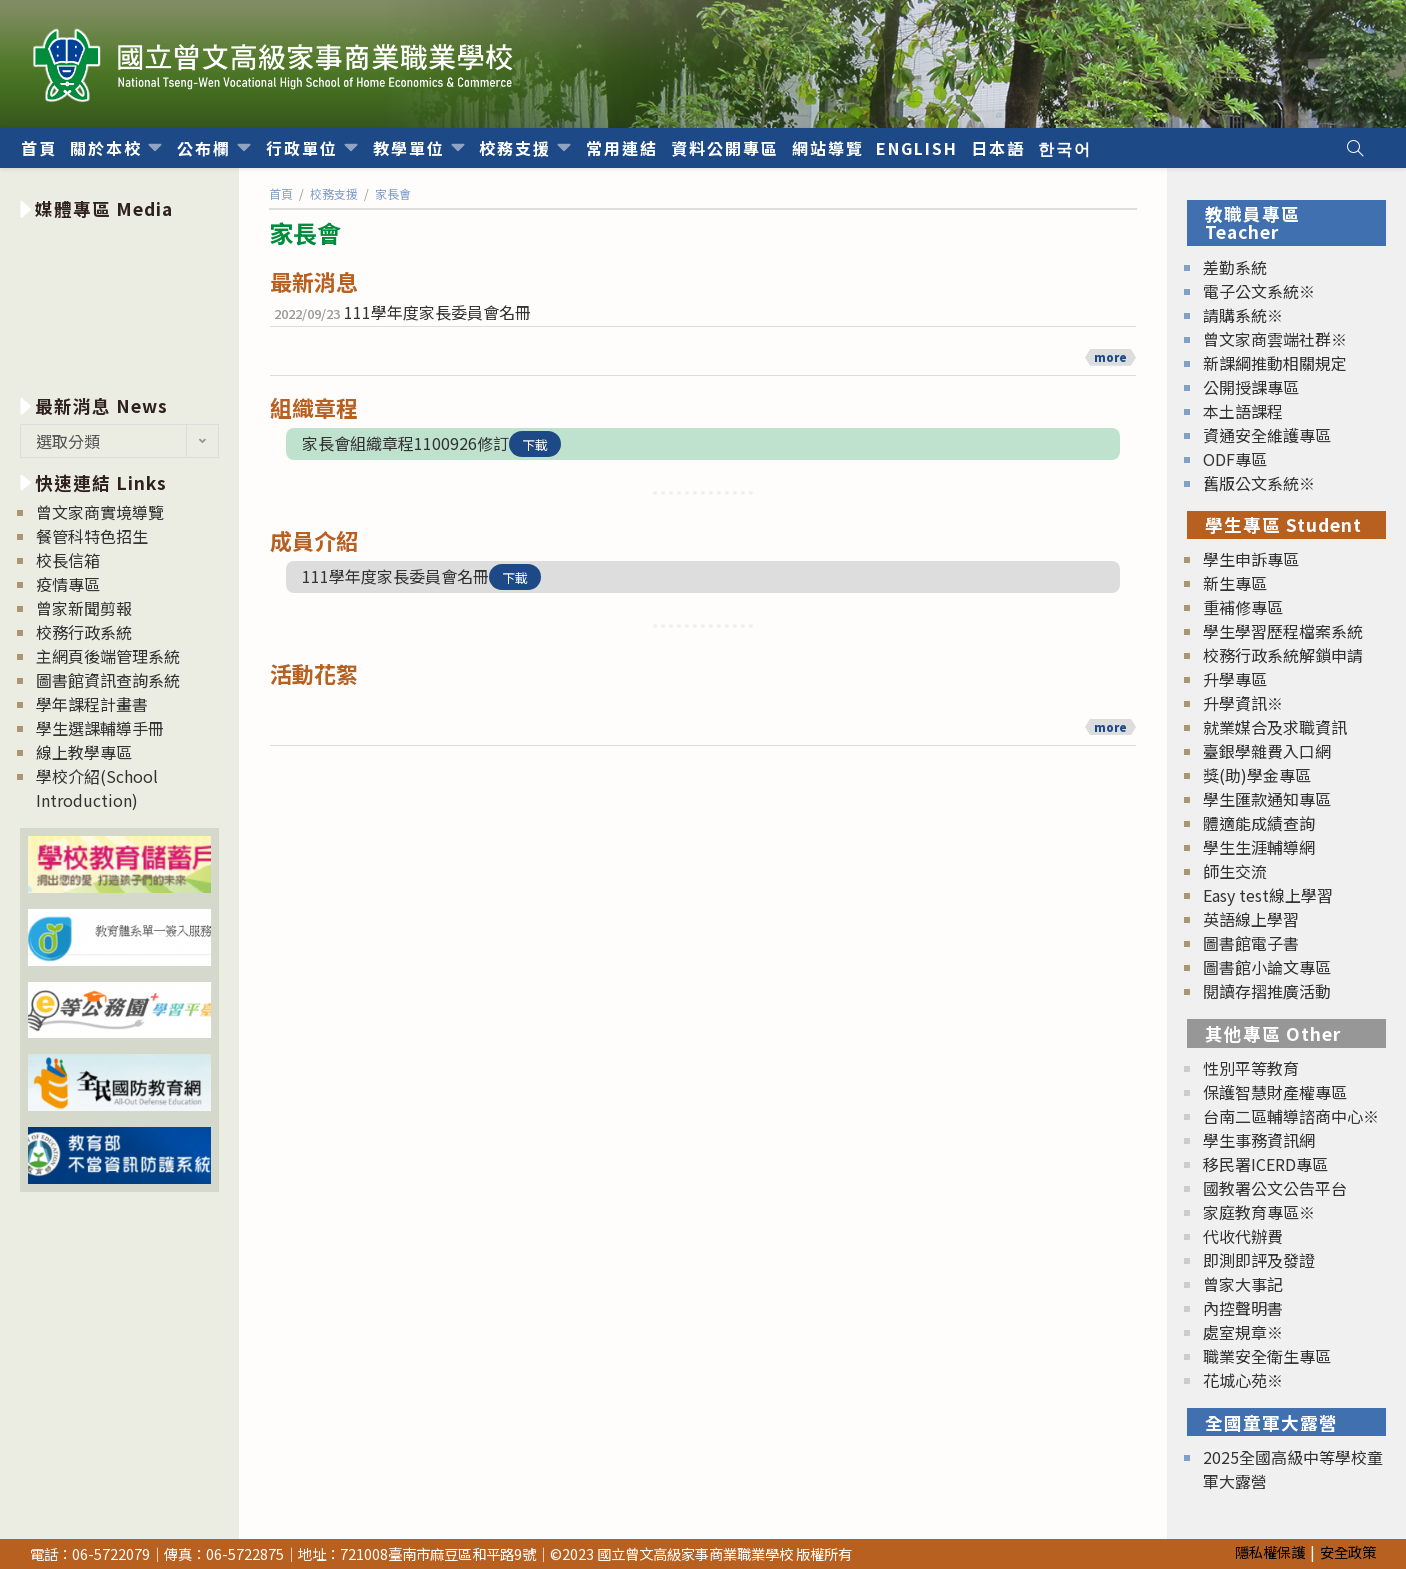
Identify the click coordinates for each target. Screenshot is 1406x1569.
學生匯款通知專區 (1267, 799)
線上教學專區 (84, 752)
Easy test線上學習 (1268, 895)
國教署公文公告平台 (1275, 1188)
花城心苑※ (1243, 1380)
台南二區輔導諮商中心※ (1291, 1116)
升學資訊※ (1243, 703)
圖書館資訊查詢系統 (108, 680)
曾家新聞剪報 (84, 608)
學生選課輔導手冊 (100, 728)
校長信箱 (68, 560)
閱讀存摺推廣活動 (1267, 991)
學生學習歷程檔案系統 (1283, 631)
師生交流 (1235, 871)
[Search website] (1355, 148)
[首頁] (281, 193)
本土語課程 (1243, 411)
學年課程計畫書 (92, 704)
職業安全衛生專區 (1267, 1356)
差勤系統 (1235, 267)
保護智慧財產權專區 (1275, 1092)
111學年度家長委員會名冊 (437, 312)
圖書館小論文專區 (1267, 967)
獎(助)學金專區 (1257, 775)
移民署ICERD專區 (1265, 1164)
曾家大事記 (1243, 1284)
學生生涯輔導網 (1259, 847)
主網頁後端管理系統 (108, 656)
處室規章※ (1243, 1332)
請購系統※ (1243, 315)
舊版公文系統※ (1259, 483)
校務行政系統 (84, 632)
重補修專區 (1243, 607)
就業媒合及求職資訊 (1275, 727)
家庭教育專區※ (1259, 1212)
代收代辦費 (1243, 1236)
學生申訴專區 (1251, 559)
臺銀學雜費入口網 (1267, 751)
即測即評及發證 (1259, 1260)
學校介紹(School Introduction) (97, 788)
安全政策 (1348, 1551)
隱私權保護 (1270, 1551)
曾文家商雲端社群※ (1275, 339)
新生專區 (1235, 583)
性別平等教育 (1251, 1068)
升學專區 (1235, 679)
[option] (120, 303)
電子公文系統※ (1259, 291)
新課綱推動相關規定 (1275, 363)
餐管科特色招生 (92, 536)
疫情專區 (68, 584)
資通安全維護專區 (1267, 435)
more (1110, 357)
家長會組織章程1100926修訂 (405, 443)
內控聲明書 (1243, 1308)
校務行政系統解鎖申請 (1283, 655)
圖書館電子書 (1251, 943)
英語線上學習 (1251, 919)
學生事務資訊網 (1259, 1140)
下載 (535, 444)
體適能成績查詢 (1259, 823)
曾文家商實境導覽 (100, 512)
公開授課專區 (1251, 387)
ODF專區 (1235, 459)
